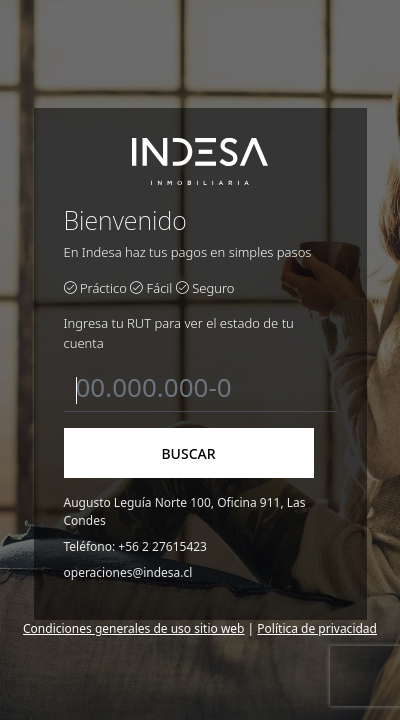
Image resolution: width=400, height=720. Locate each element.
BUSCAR (188, 453)
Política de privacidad (317, 628)
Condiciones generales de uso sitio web (133, 628)
